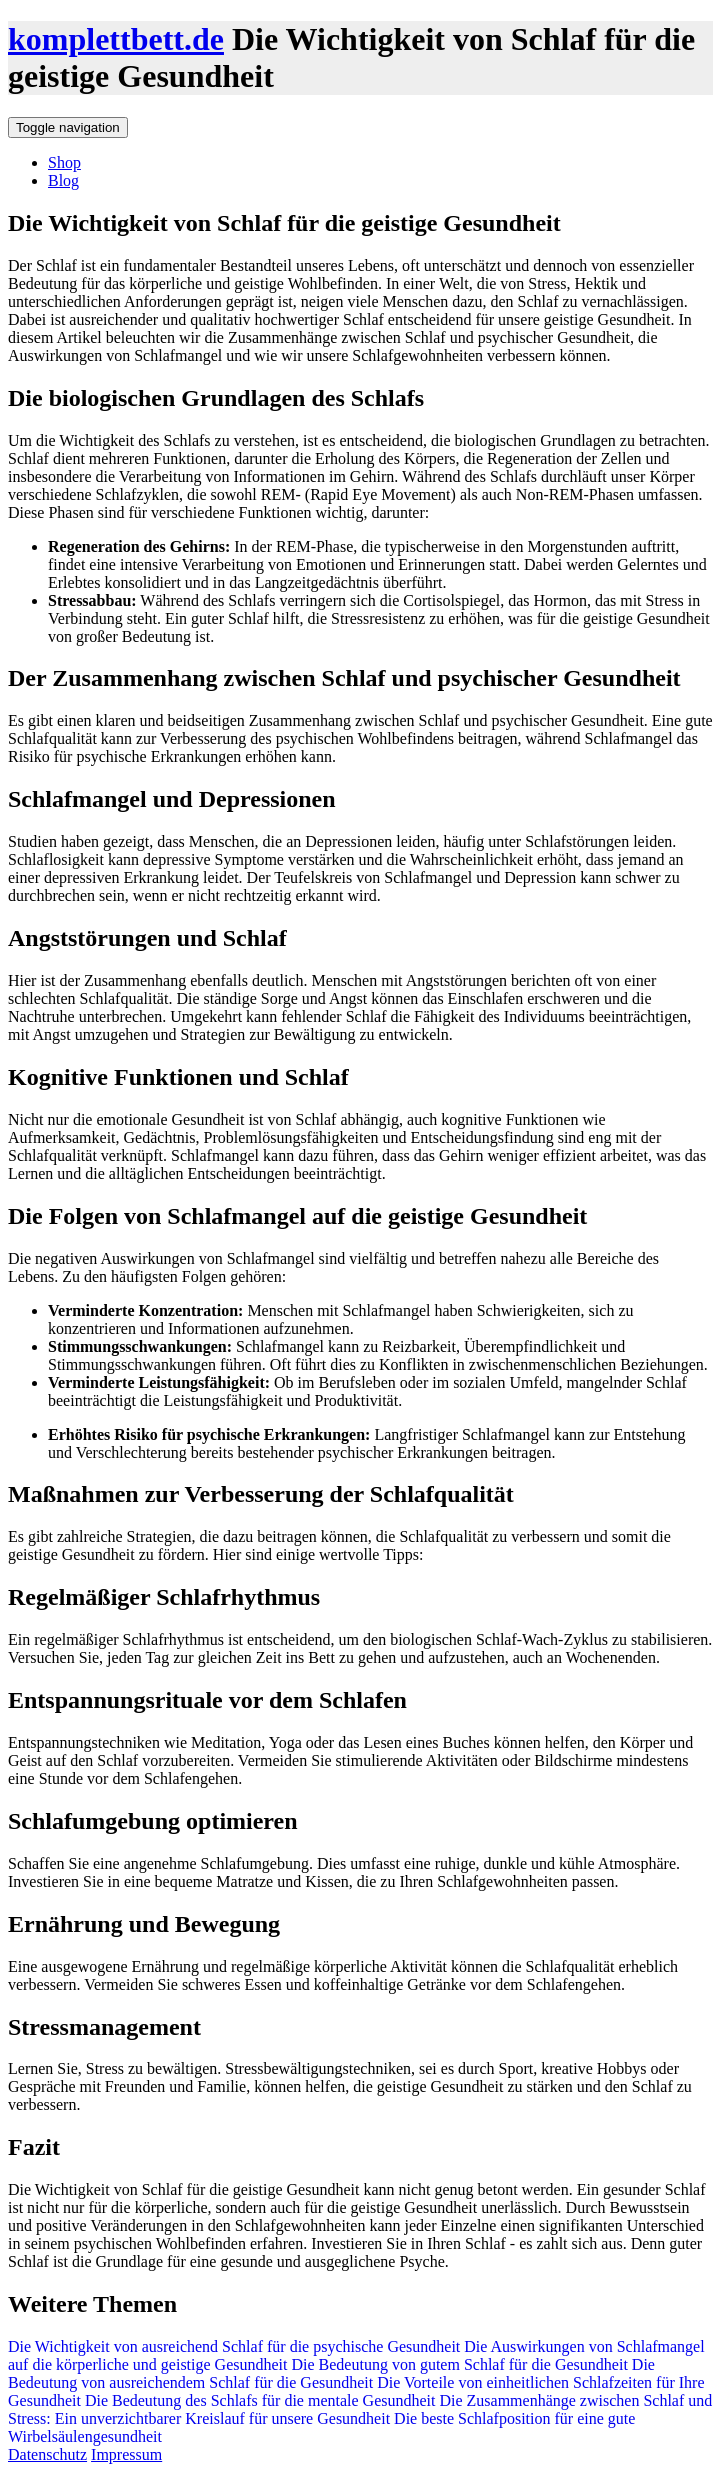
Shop (64, 162)
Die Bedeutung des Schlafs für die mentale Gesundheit (258, 2400)
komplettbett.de (116, 39)
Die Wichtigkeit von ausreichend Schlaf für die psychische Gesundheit (234, 2346)
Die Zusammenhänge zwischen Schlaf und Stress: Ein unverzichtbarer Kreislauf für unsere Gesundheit (360, 2409)
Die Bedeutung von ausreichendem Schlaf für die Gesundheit (331, 2373)
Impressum (126, 2454)
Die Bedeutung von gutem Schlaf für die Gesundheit (457, 2364)
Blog (63, 180)
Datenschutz (47, 2454)
